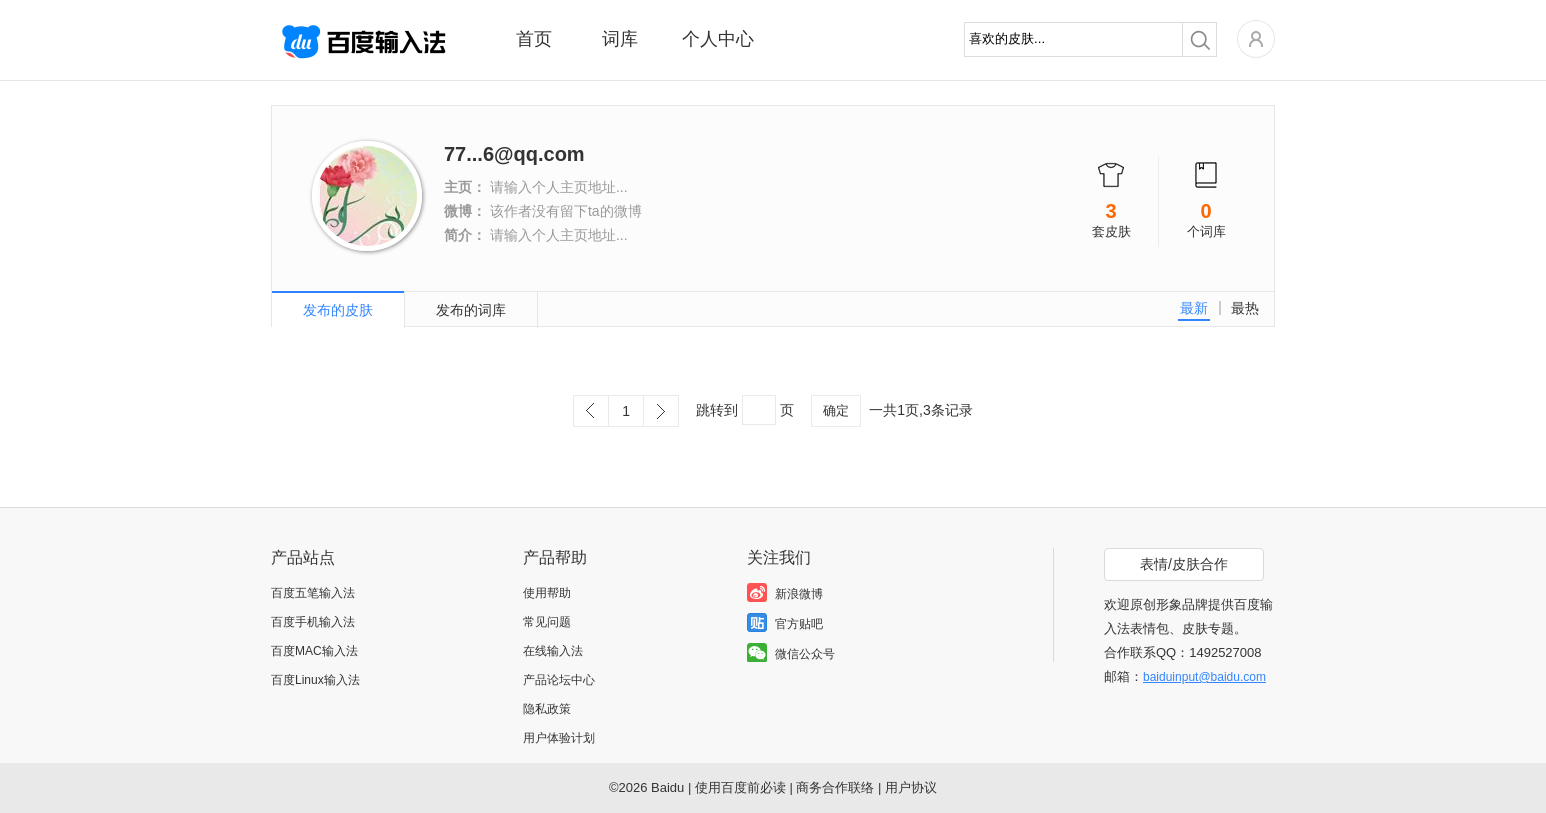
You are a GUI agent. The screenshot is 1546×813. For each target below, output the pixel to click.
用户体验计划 (559, 738)
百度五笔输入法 (313, 593)
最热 (1245, 308)
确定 (836, 410)
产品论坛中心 (559, 680)
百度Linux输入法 (315, 680)
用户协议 (911, 787)
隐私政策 (547, 709)
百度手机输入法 (313, 622)
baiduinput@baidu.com (1204, 677)
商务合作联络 (835, 787)
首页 (534, 39)
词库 (620, 39)
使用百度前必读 (740, 787)
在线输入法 (553, 651)
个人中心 (718, 39)
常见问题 (547, 622)
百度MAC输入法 (314, 651)
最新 (1194, 308)
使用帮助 (547, 593)
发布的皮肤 (338, 310)
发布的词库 (471, 310)
